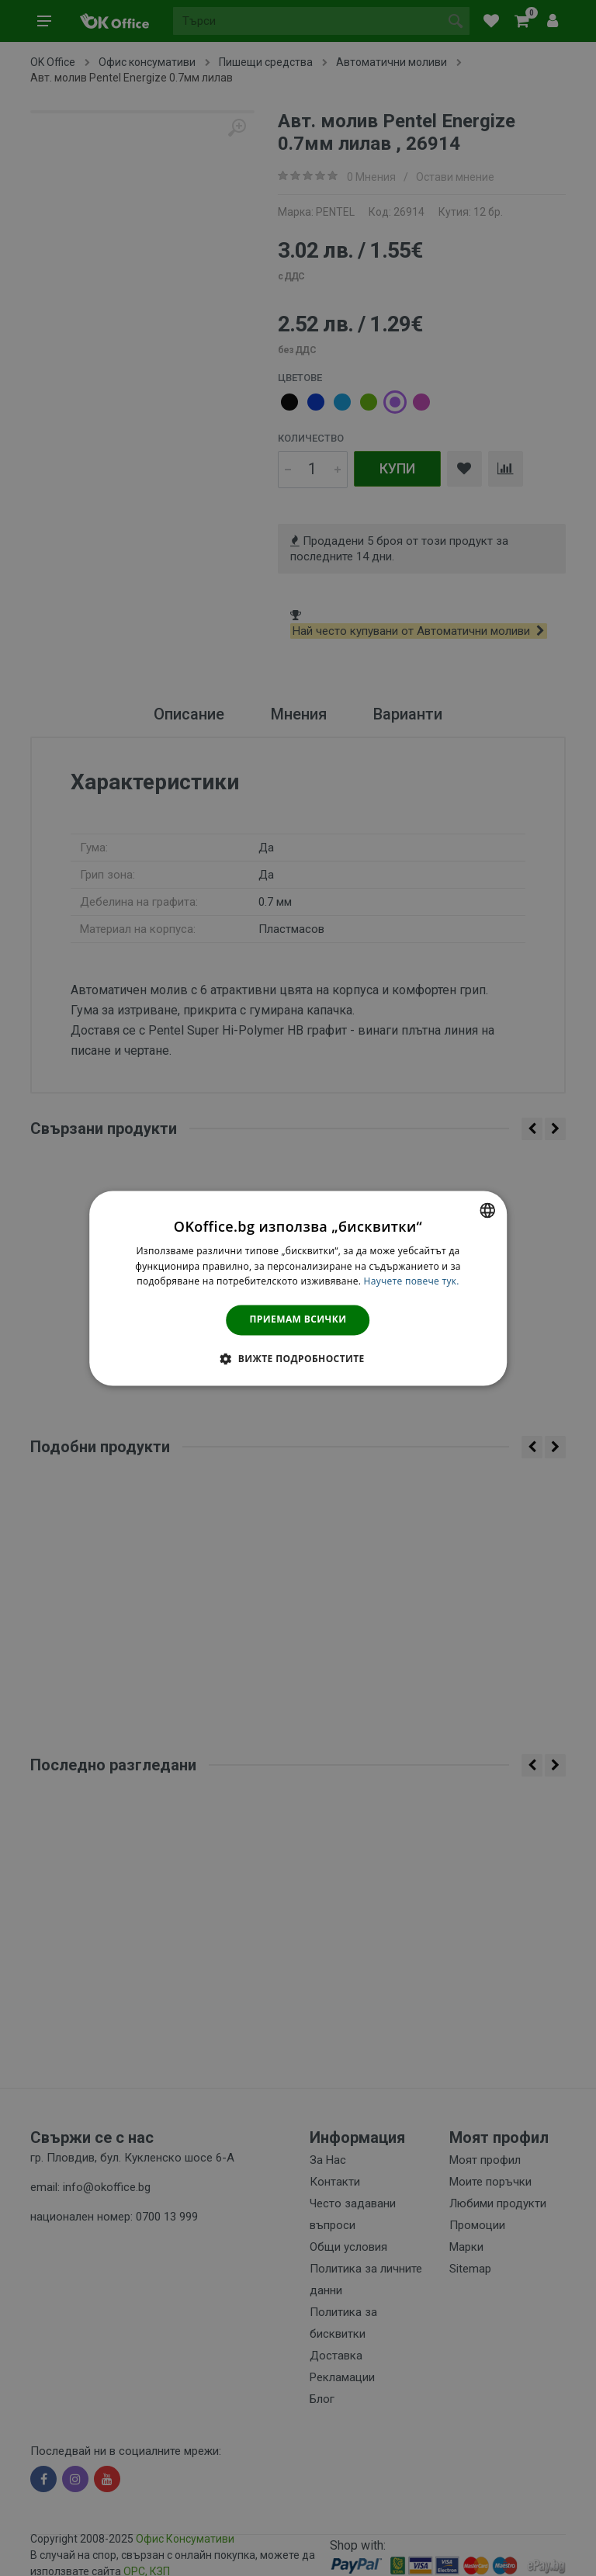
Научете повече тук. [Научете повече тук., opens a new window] (411, 1281)
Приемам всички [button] (298, 1319)
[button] (297, 1358)
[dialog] (298, 1288)
